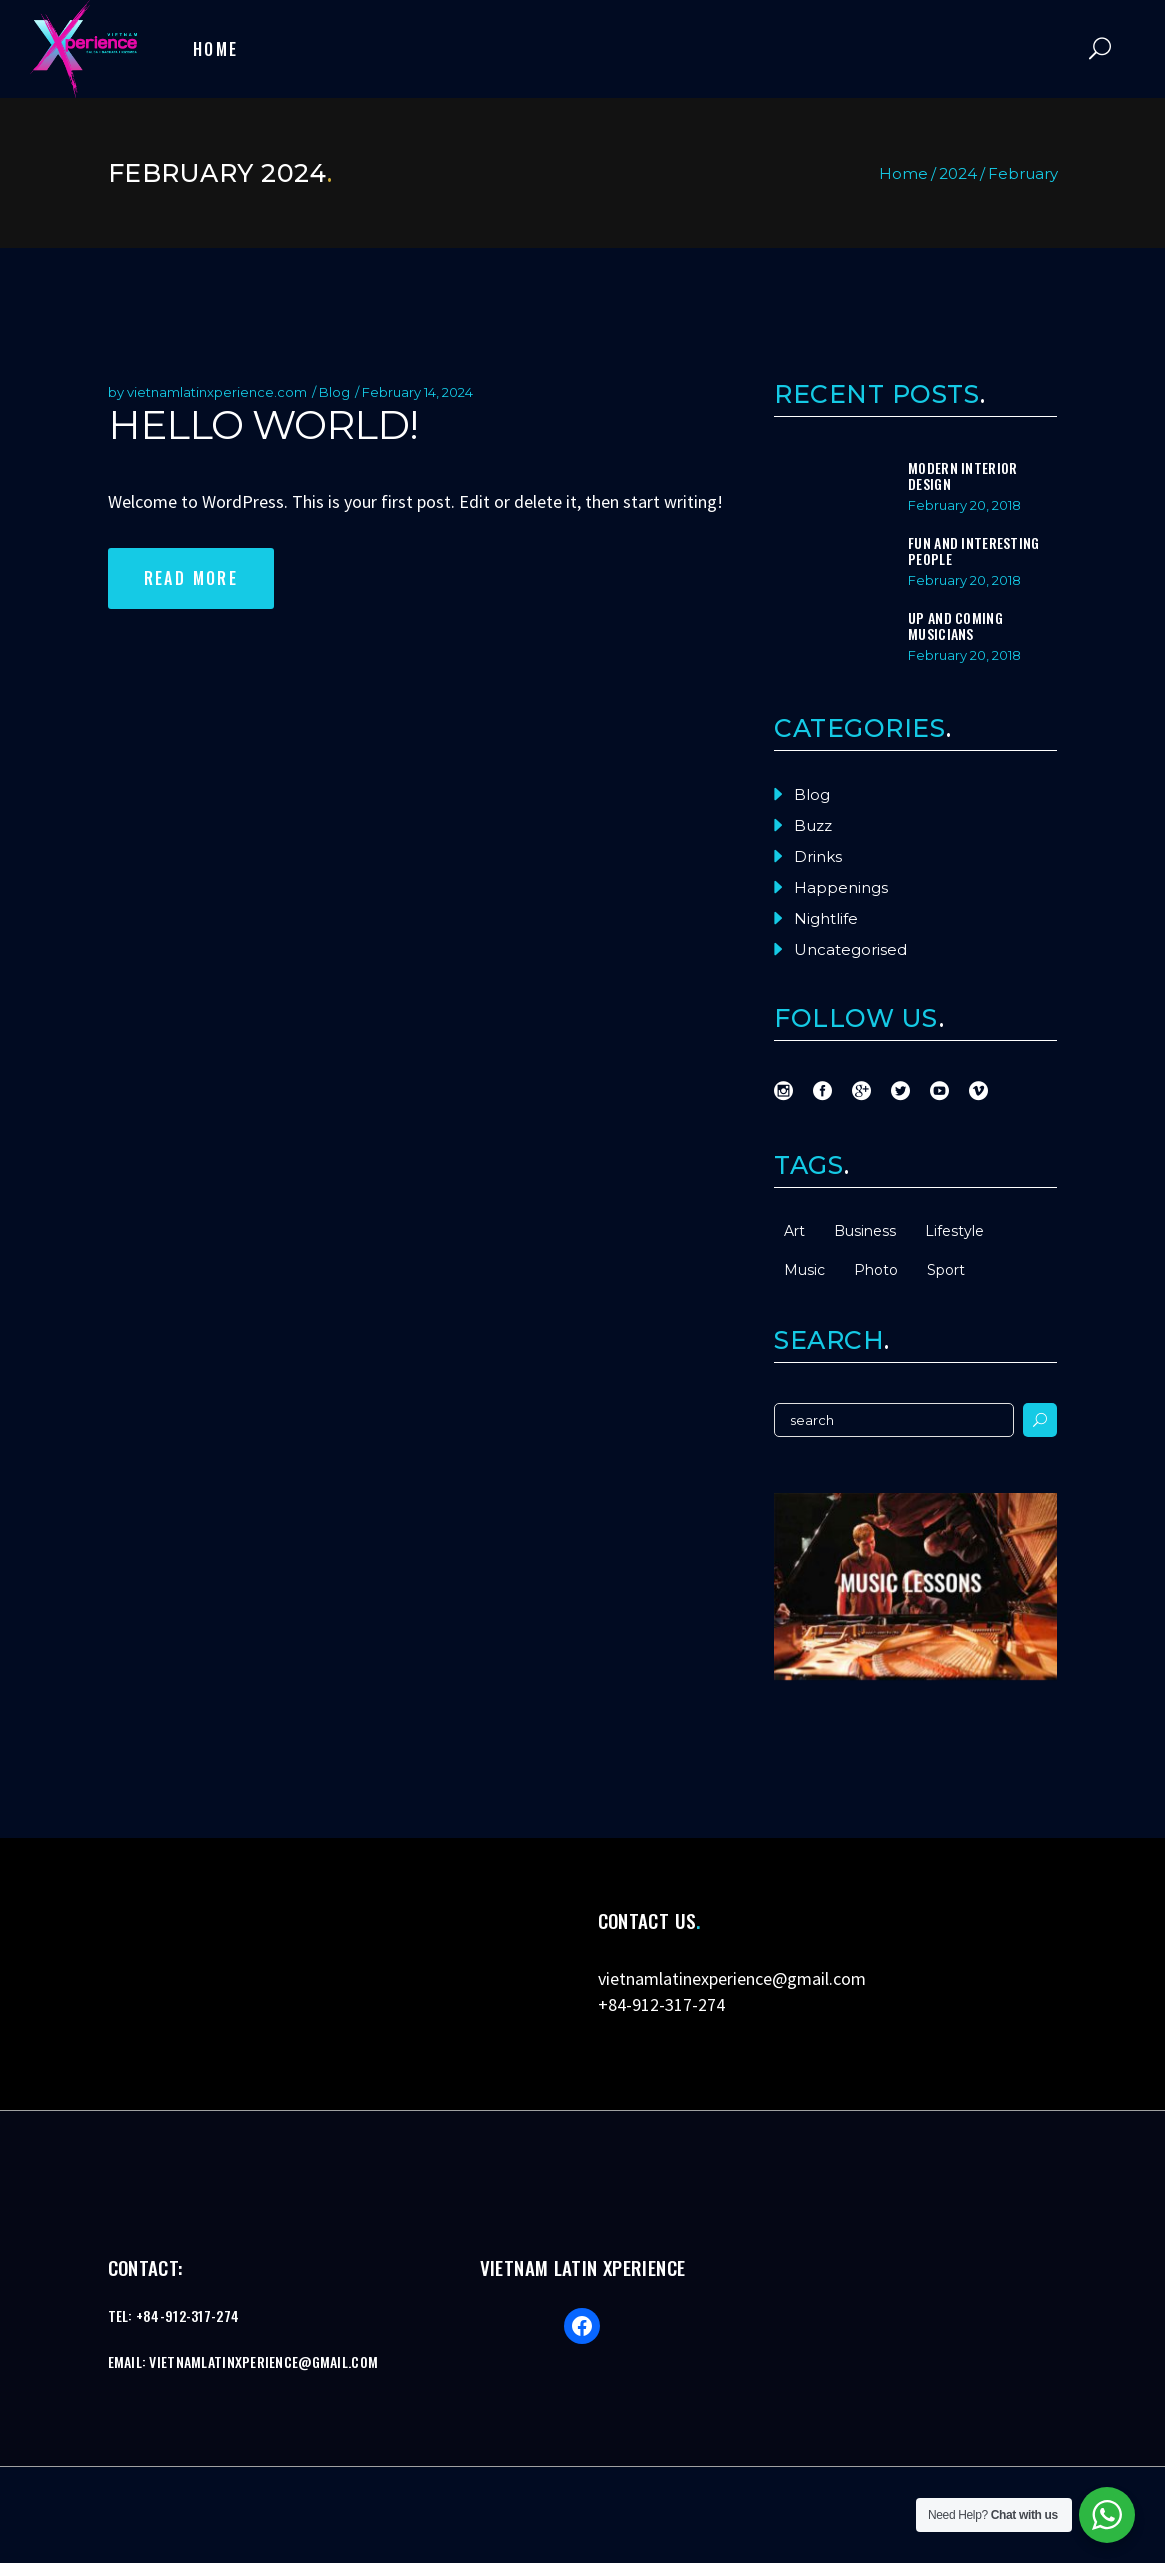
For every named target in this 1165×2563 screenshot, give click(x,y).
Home (903, 173)
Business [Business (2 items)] (865, 1231)
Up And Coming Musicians (955, 625)
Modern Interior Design (962, 475)
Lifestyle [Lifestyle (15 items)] (954, 1231)
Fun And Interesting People (973, 550)
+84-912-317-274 (661, 2004)
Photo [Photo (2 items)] (876, 1270)
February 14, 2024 (417, 392)
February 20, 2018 (964, 505)
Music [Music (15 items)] (804, 1270)
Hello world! (263, 424)
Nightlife (826, 918)
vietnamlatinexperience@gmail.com (732, 1978)
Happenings (841, 887)
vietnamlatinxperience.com (217, 392)
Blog (334, 392)
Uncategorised (850, 949)
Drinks (818, 856)
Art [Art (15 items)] (794, 1231)
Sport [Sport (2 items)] (946, 1270)
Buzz (813, 825)
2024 (958, 173)
